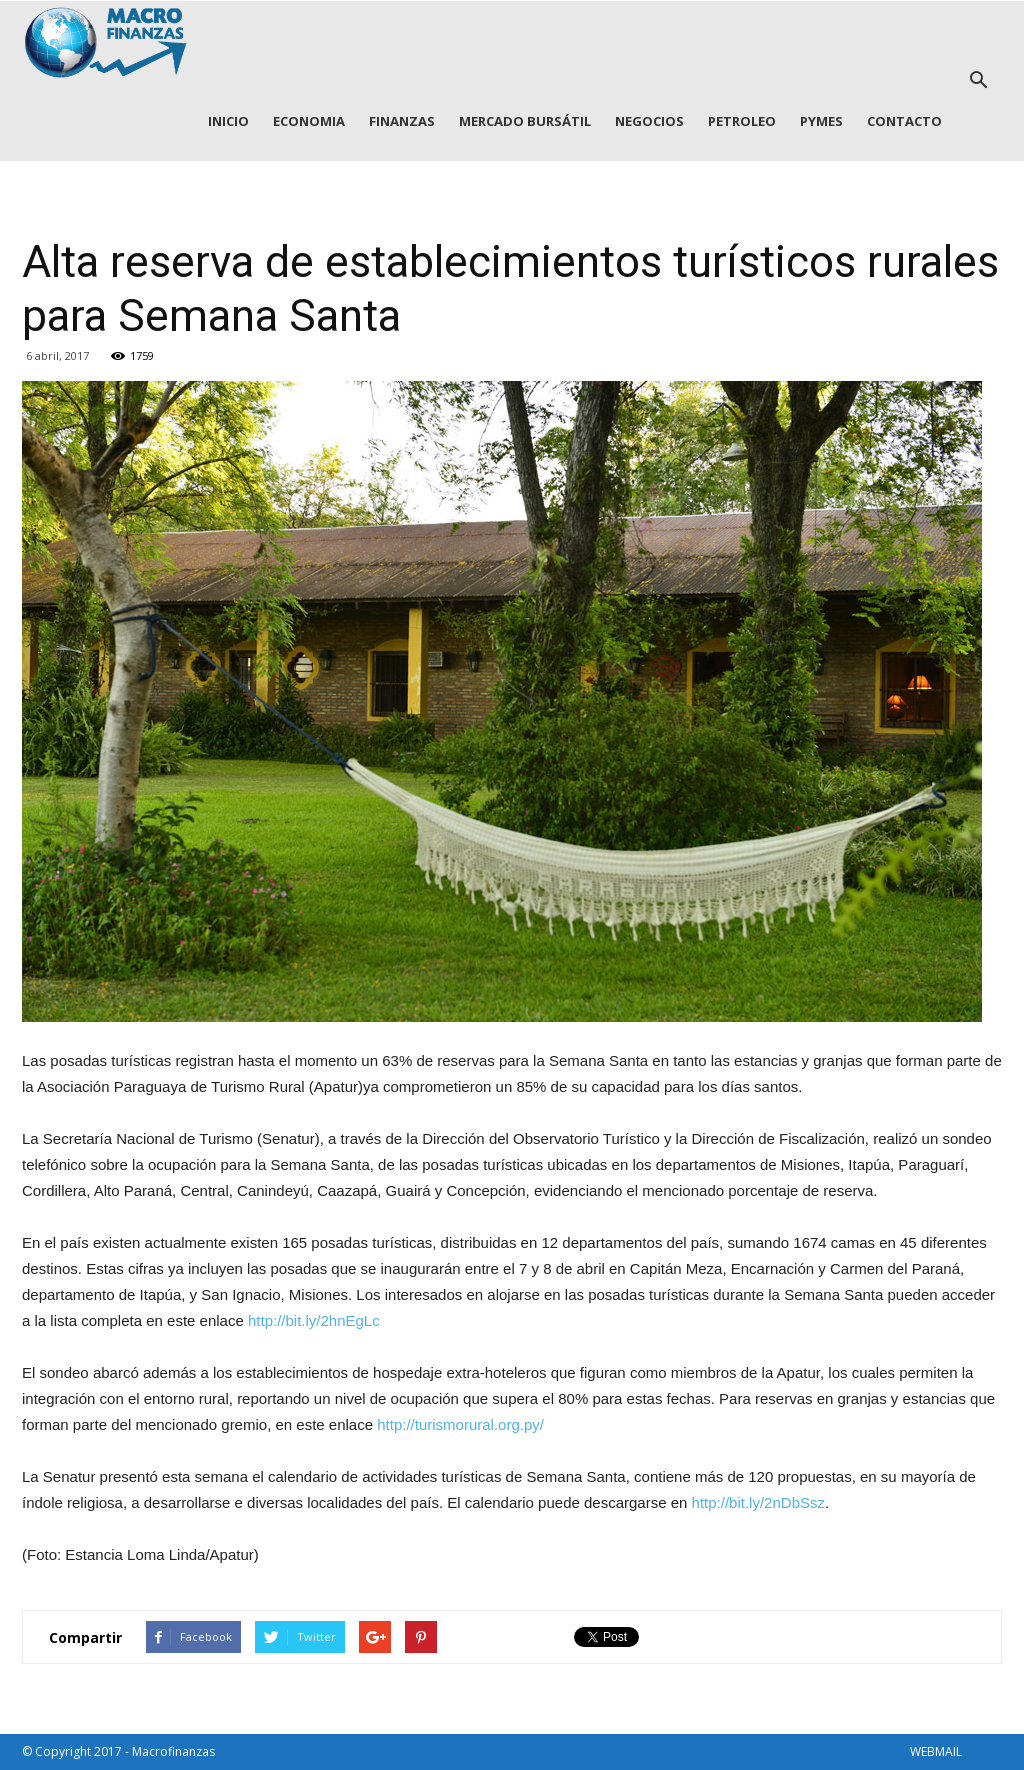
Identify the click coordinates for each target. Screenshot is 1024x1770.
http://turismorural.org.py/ (460, 1424)
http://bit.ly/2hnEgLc (314, 1320)
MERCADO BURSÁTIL (525, 121)
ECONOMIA (309, 121)
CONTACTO (904, 121)
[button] (978, 81)
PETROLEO (742, 121)
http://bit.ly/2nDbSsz (758, 1502)
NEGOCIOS (649, 121)
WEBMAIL (936, 1751)
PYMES (821, 121)
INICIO (228, 121)
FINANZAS (402, 121)
